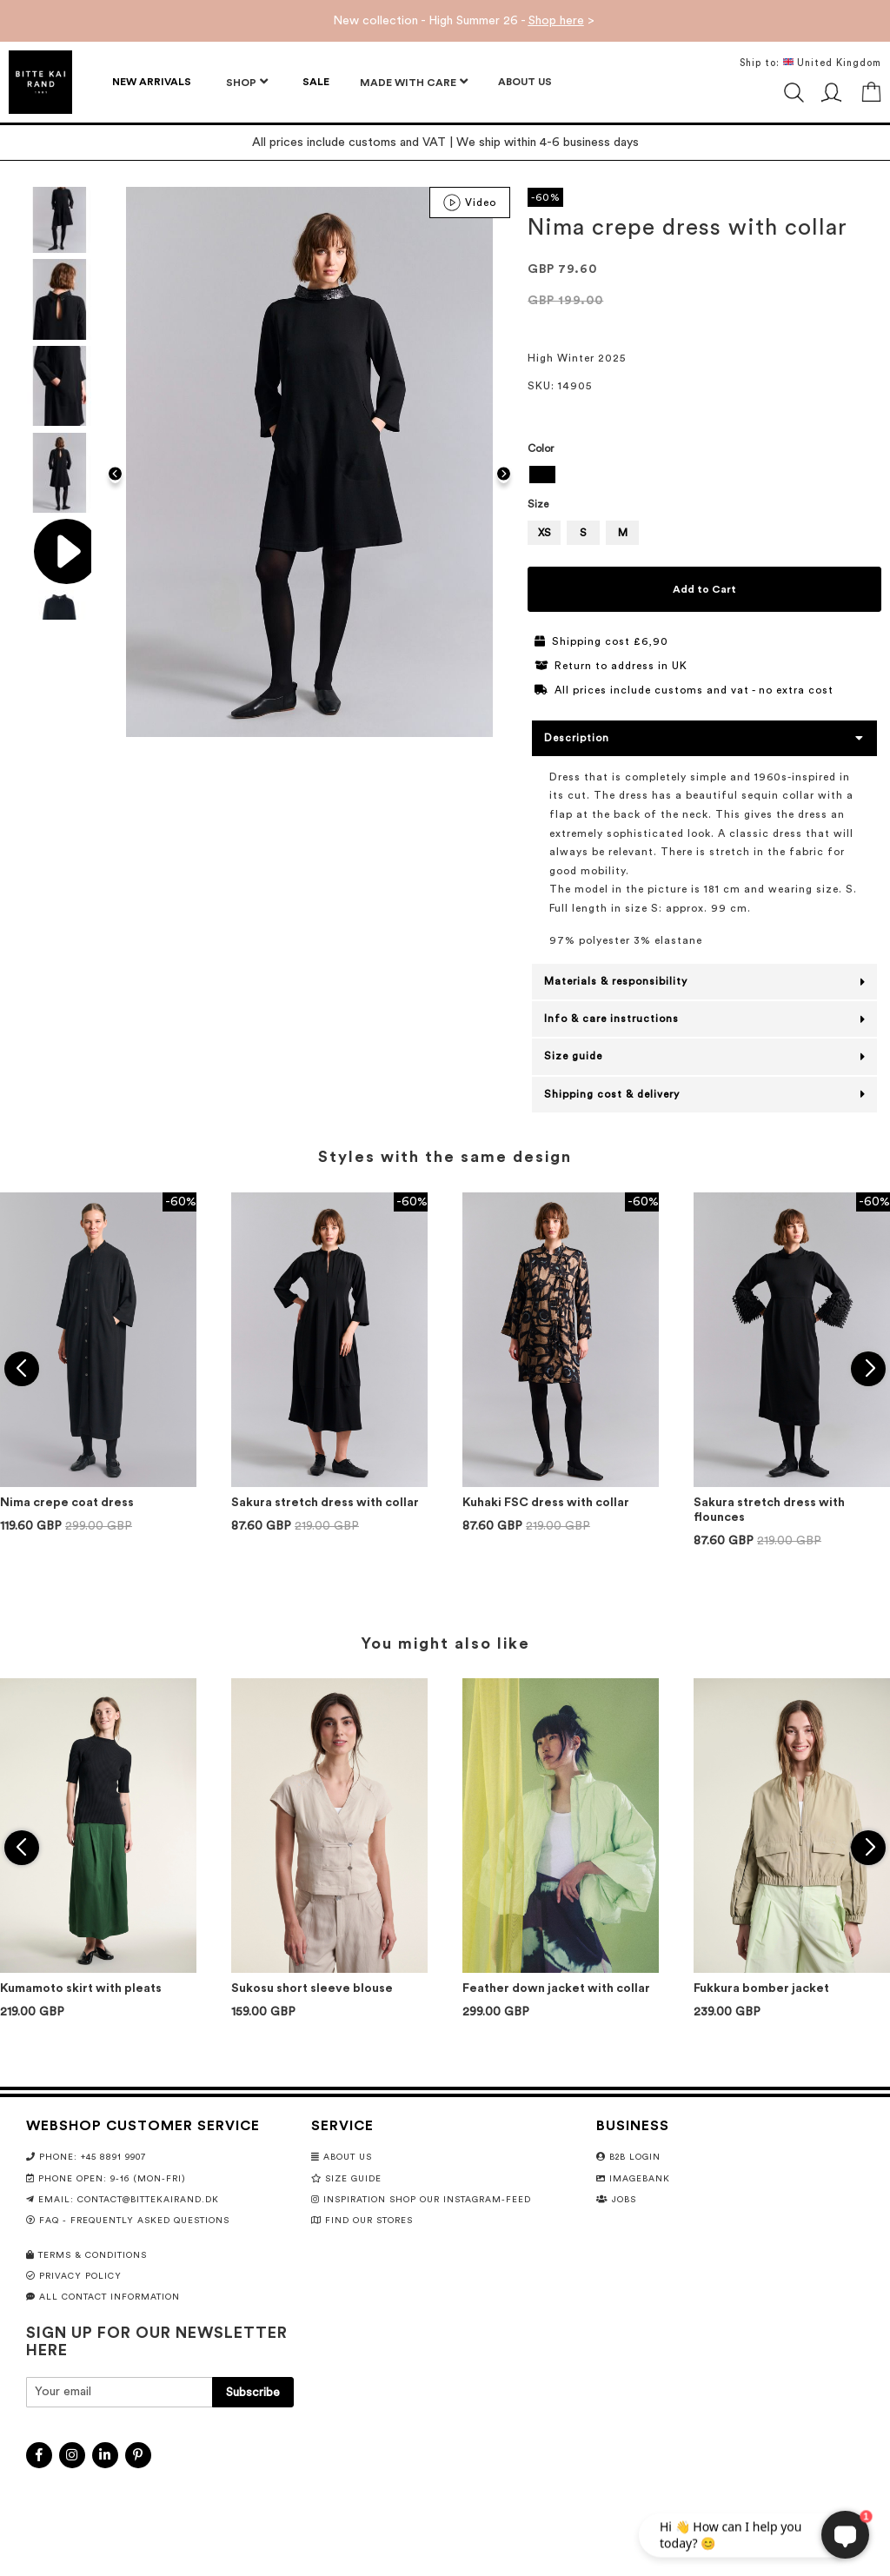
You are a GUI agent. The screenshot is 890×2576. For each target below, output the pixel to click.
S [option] (583, 533)
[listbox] (704, 476)
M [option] (623, 533)
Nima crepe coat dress (67, 1503)
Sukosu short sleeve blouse (312, 1988)
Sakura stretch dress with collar (325, 1503)
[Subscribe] (253, 2392)
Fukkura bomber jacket (761, 1988)
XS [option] (544, 533)
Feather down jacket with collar (556, 1988)
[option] (542, 474)
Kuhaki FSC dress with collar (545, 1503)
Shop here (556, 21)
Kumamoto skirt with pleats (81, 1988)
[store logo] (40, 82)
